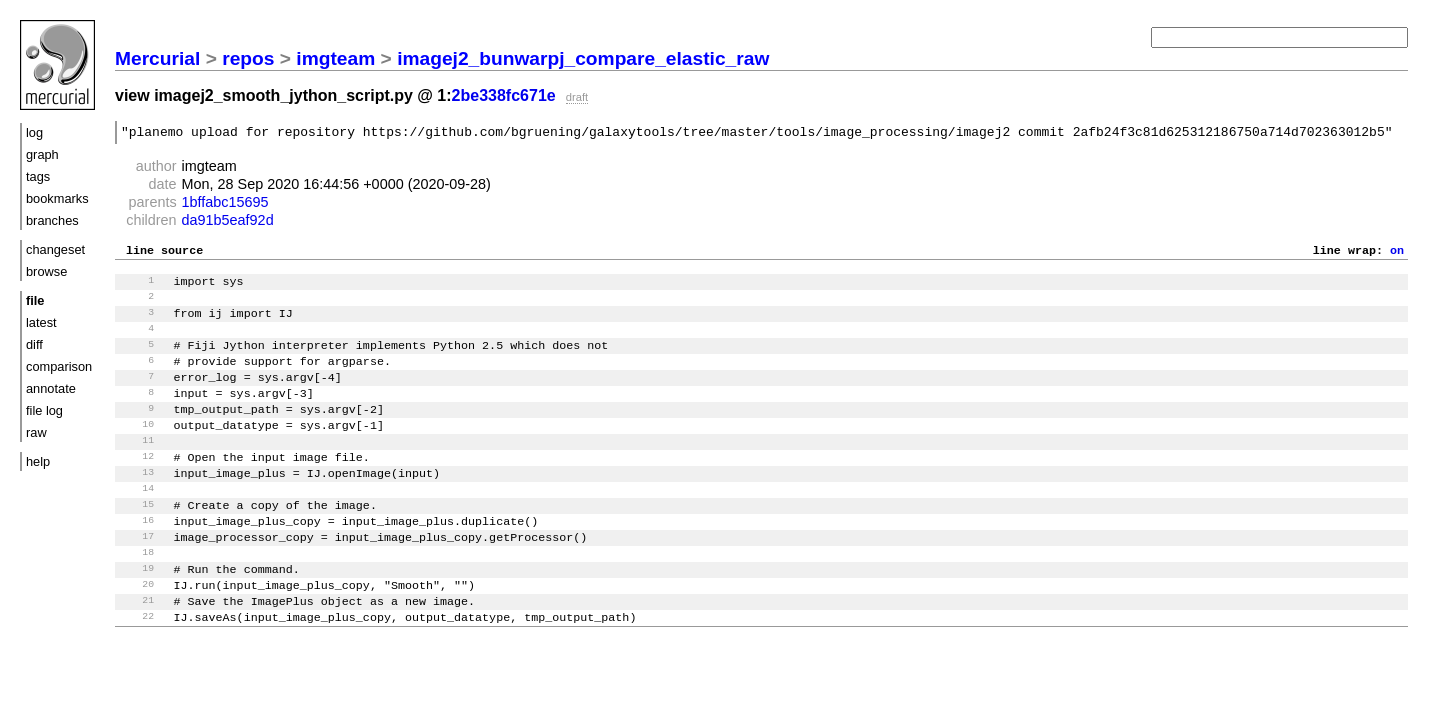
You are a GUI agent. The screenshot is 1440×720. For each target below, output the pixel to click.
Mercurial (157, 58)
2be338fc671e (504, 95)
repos (248, 58)
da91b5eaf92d (228, 223)
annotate (51, 388)
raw (36, 432)
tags (38, 176)
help (38, 461)
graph (42, 154)
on (1397, 255)
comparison (59, 366)
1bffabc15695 (225, 205)
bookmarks (57, 198)
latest (41, 322)
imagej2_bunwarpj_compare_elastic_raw (583, 58)
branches (52, 220)
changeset (55, 249)
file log (44, 410)
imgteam (335, 58)
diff (34, 344)
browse (46, 271)
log (34, 132)
